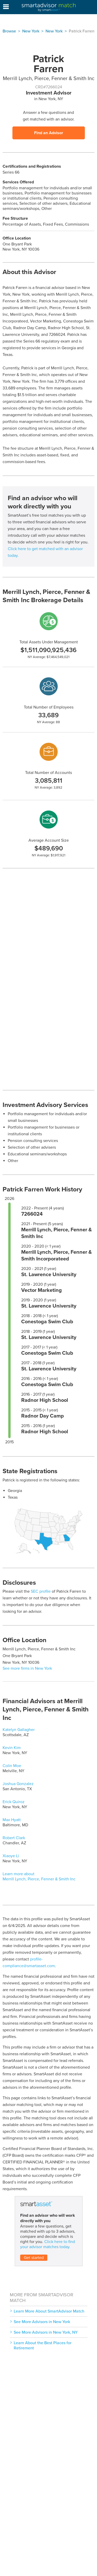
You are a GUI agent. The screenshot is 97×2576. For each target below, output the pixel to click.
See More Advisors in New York (42, 2321)
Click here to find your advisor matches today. (47, 2244)
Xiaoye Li (11, 1855)
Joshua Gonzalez (18, 1783)
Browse (9, 31)
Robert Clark (14, 1837)
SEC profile (41, 1591)
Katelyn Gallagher (19, 1729)
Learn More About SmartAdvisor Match (49, 2311)
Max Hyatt (12, 1819)
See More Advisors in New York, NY (46, 2332)
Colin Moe (12, 1765)
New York (30, 31)
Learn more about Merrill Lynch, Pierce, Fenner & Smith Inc (39, 1876)
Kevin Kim (12, 1747)
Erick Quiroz (14, 1801)
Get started (34, 2257)
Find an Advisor (48, 132)
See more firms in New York (27, 1668)
